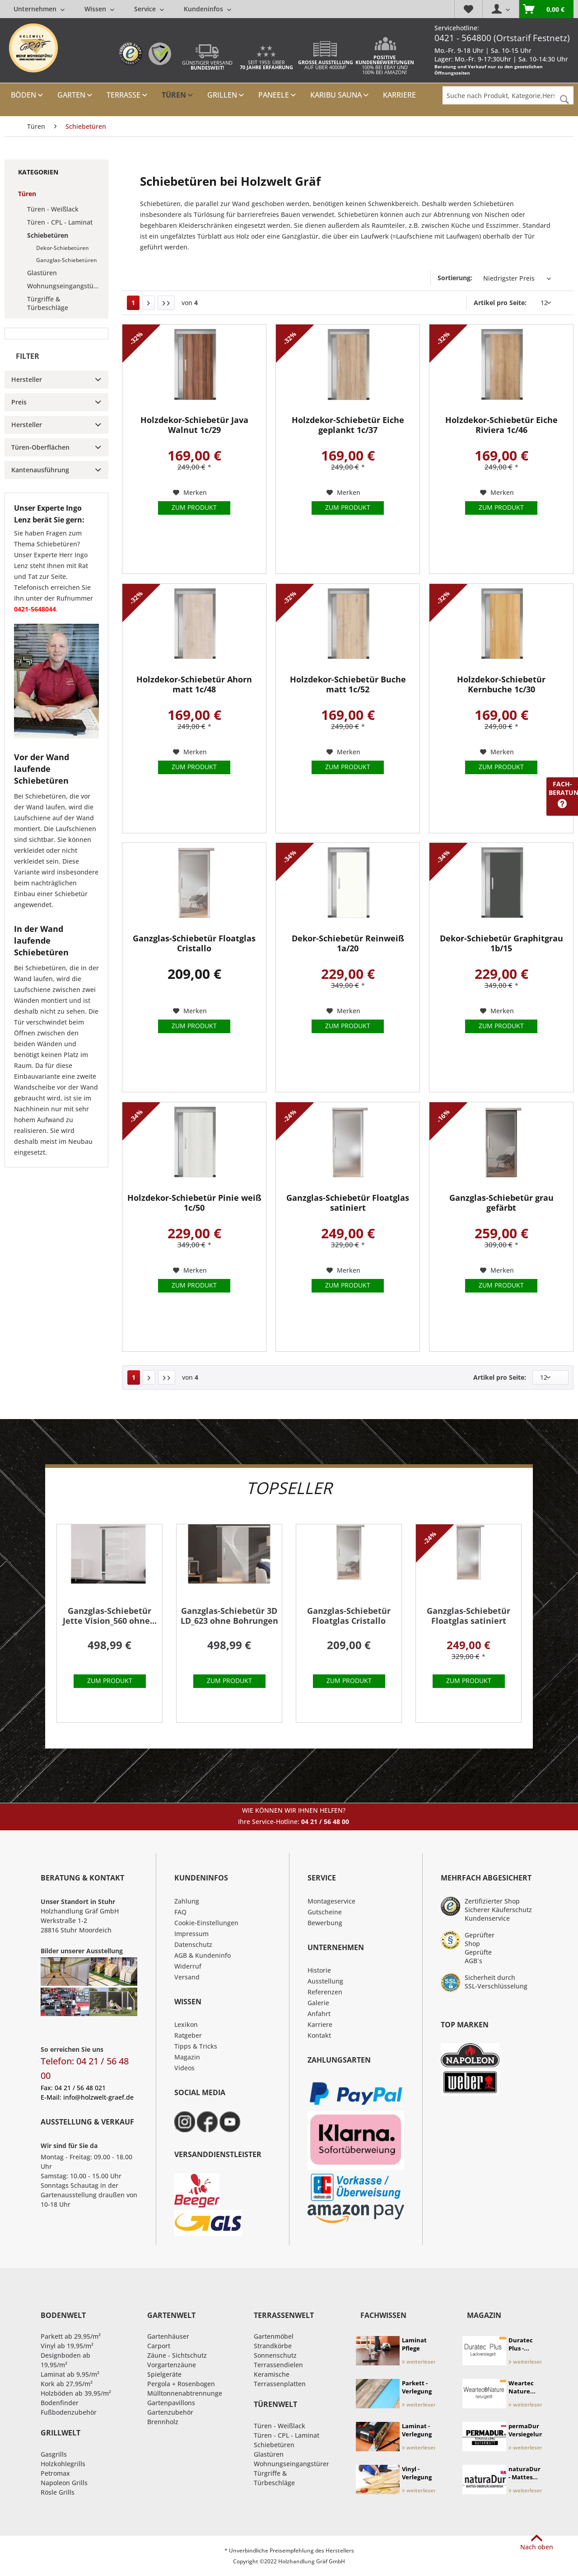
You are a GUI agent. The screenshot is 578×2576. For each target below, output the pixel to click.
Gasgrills (54, 2454)
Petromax (55, 2473)
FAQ (180, 1912)
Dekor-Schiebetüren (62, 248)
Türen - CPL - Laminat (60, 222)
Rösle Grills (58, 2492)
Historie (319, 1970)
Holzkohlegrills (63, 2463)
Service (149, 9)
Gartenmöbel (274, 2336)
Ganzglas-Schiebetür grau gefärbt (501, 1203)
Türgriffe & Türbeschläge (47, 303)
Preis (19, 402)
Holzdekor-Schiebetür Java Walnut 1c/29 (194, 425)
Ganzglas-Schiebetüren (66, 260)
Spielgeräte (164, 2374)
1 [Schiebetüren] (133, 302)
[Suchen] (564, 99)
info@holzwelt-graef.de (98, 2097)
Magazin (187, 2057)
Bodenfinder (60, 2402)
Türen (27, 193)
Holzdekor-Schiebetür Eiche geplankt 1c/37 (348, 425)
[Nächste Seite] (148, 303)
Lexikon (186, 2024)
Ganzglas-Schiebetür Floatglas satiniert (347, 1203)
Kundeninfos (207, 9)
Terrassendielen (278, 2364)
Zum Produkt (194, 507)
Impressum (191, 1933)
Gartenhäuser (168, 2336)
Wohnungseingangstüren (65, 286)
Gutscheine (325, 1912)
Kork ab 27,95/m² (67, 2383)
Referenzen (325, 1992)
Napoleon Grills (64, 2482)
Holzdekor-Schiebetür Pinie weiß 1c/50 (194, 1203)
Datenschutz (193, 1944)
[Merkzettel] (468, 9)
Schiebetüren (47, 235)
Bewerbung (325, 1922)
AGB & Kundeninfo (202, 1955)
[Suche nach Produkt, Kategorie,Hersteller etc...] (508, 95)
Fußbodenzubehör (69, 2412)
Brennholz (162, 2421)
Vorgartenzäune (171, 2364)
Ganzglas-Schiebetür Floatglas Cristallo (194, 943)
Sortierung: (455, 277)
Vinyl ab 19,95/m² (67, 2345)
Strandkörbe (273, 2345)
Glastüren (42, 272)
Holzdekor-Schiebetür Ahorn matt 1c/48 (194, 684)
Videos (184, 2068)
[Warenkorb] (546, 9)
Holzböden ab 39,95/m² (76, 2393)
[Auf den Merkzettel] (190, 492)
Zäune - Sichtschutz (177, 2355)
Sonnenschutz (275, 2355)
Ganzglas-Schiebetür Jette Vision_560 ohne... (110, 1616)
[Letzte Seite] (166, 303)
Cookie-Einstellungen (206, 1922)
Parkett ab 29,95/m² (71, 2336)
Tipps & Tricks (195, 2046)
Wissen (99, 9)
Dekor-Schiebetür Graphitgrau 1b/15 (501, 943)
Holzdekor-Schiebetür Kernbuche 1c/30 (501, 684)
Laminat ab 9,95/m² (70, 2374)
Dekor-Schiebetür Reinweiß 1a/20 (348, 943)
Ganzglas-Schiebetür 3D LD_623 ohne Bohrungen (229, 1616)
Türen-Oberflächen (40, 447)
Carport (158, 2345)
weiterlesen (419, 2361)
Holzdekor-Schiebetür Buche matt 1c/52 (348, 684)
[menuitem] (122, 9)
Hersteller (26, 379)
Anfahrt (319, 2013)
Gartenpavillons (171, 2402)
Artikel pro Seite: (500, 302)
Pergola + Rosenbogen (181, 2383)
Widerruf (187, 1966)
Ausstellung (325, 1981)
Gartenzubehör (170, 2412)
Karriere (320, 2024)
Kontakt (319, 2035)
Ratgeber (188, 2035)
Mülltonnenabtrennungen (186, 2393)
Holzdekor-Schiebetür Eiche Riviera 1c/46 (501, 425)
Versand (187, 1977)
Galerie (318, 2002)
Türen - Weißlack (53, 209)
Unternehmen (39, 9)
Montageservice (331, 1901)
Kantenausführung (40, 469)
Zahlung (186, 1901)
